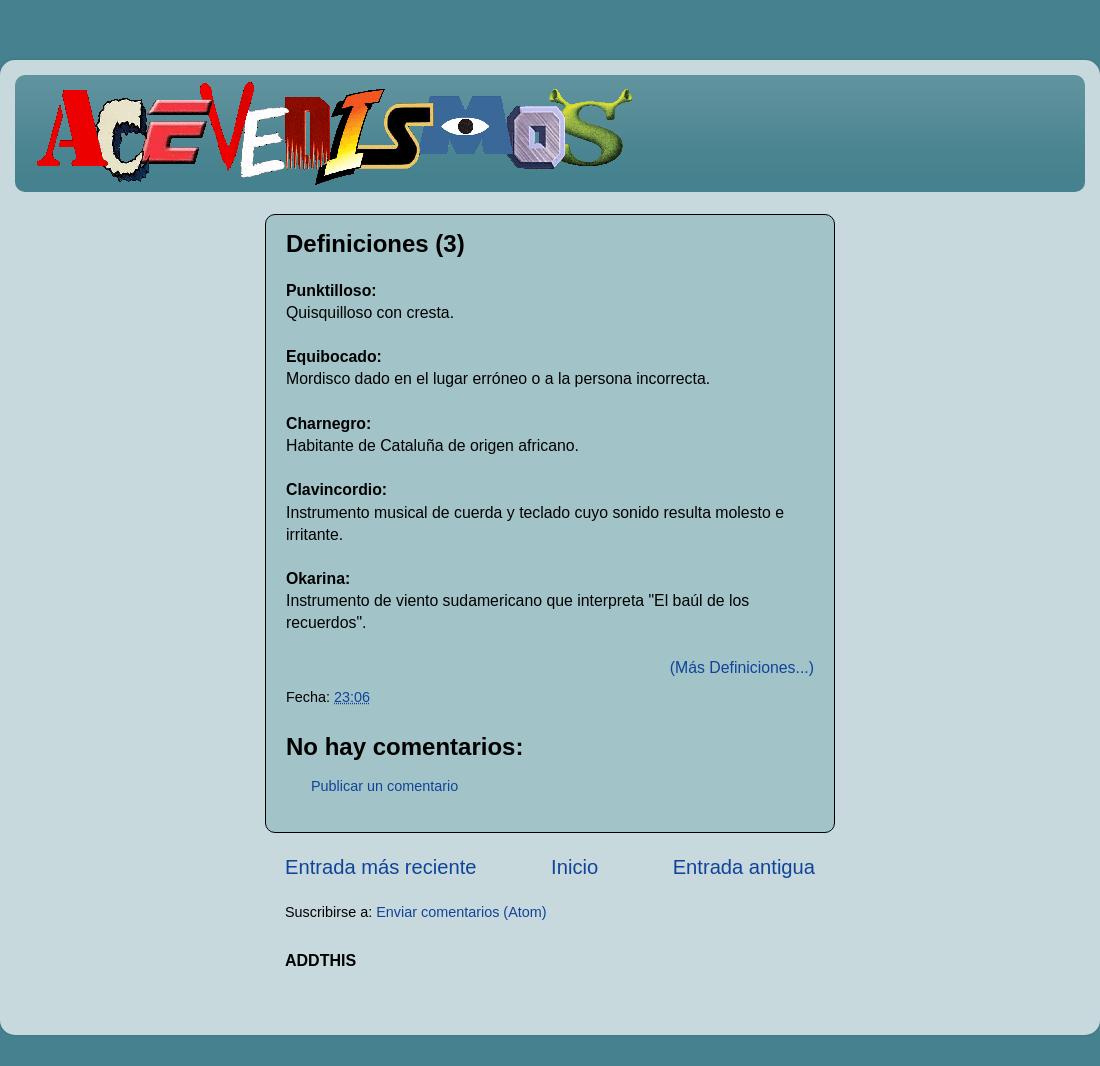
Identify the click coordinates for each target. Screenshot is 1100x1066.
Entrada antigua (744, 867)
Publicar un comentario (384, 786)
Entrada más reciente (381, 867)
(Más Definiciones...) (742, 667)
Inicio (574, 867)
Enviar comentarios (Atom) (461, 912)
